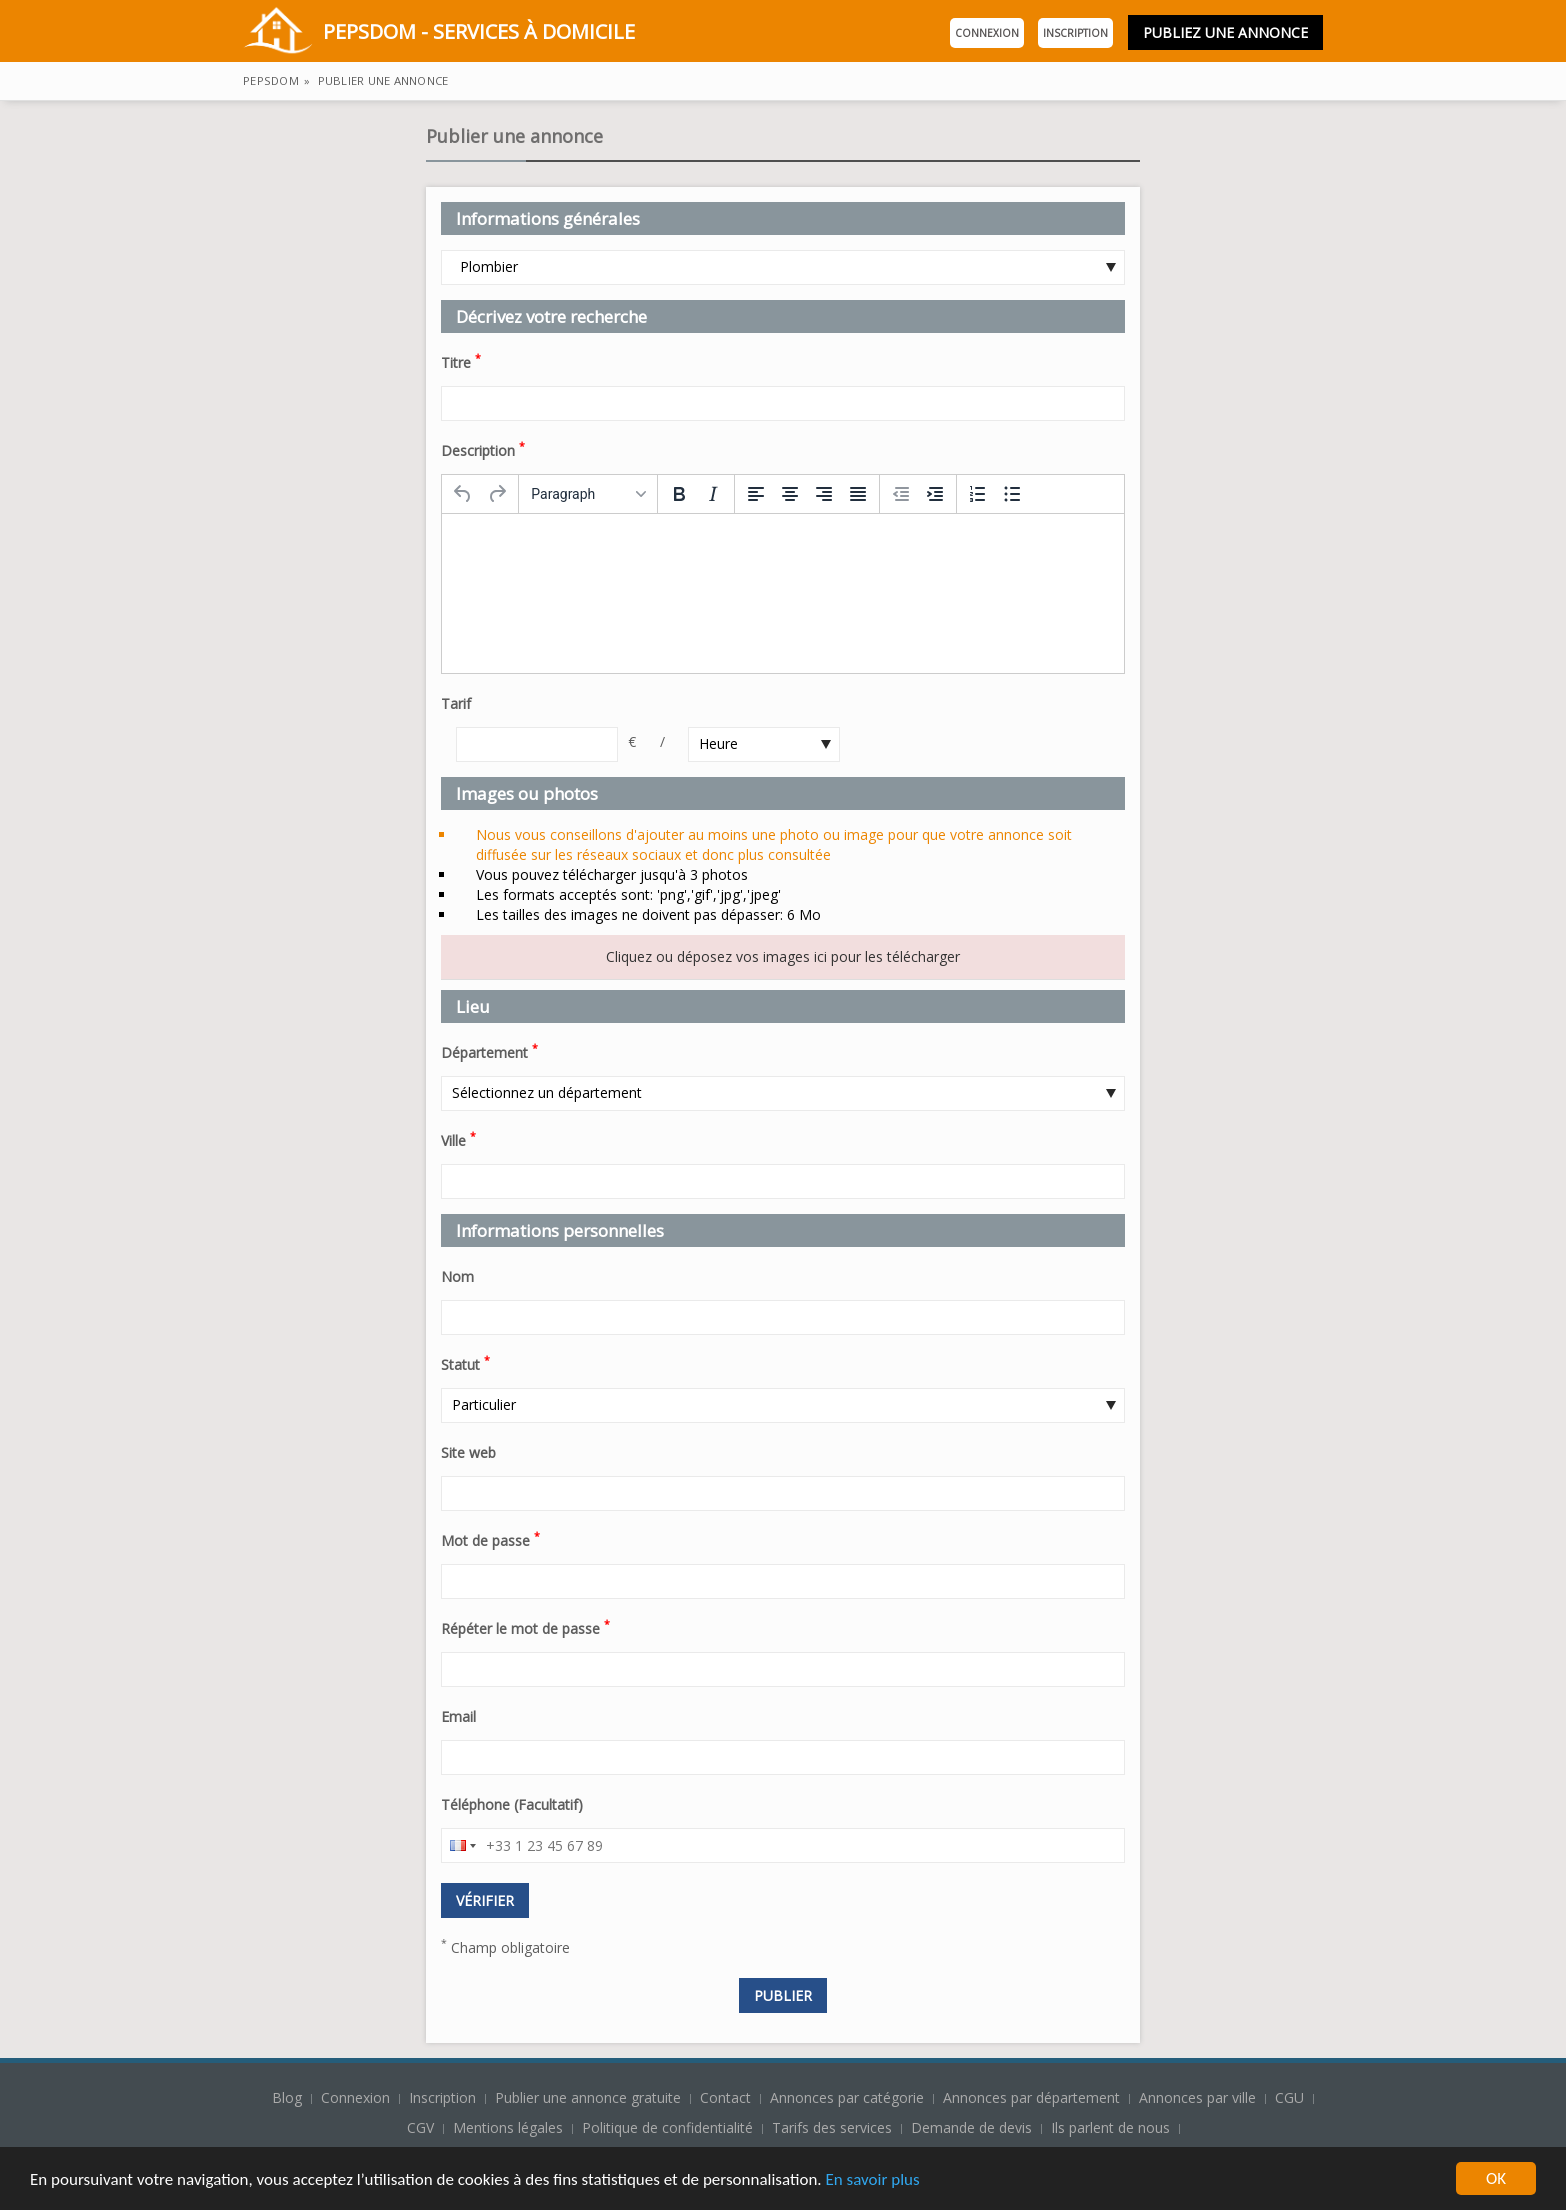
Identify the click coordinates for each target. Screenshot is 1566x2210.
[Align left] (756, 494)
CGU (1289, 2097)
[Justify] (858, 494)
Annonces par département (1031, 2097)
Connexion (987, 33)
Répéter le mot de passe (525, 1627)
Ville (458, 1139)
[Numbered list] (978, 494)
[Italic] (713, 494)
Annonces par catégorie (847, 2097)
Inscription (1075, 33)
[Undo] (463, 494)
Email (458, 1716)
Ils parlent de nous (1110, 2127)
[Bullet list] (1012, 494)
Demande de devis (971, 2127)
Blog (289, 2097)
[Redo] (497, 494)
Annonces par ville (1197, 2097)
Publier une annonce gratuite (590, 2097)
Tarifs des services (832, 2127)
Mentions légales (508, 2127)
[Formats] (588, 494)
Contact (727, 2097)
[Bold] (679, 494)
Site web (468, 1452)
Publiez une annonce (1225, 32)
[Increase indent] (935, 494)
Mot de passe (490, 1539)
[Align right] (824, 494)
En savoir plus (872, 2180)
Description (483, 449)
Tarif (456, 703)
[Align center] (790, 494)
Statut (465, 1363)
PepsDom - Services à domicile (439, 33)
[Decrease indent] (901, 494)
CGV (420, 2127)
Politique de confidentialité (667, 2127)
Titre (461, 361)
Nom (457, 1276)
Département (489, 1051)
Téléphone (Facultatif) (512, 1804)
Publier (783, 1995)
